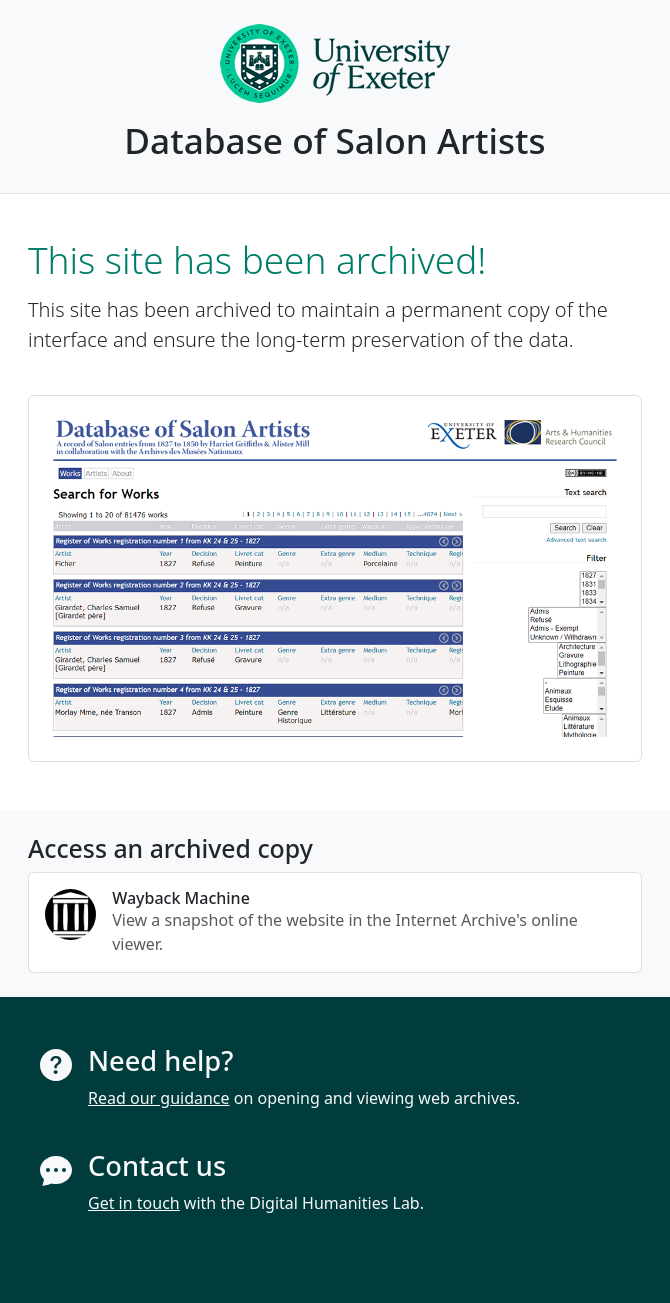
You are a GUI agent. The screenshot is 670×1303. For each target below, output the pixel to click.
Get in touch (134, 1203)
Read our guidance (159, 1098)
